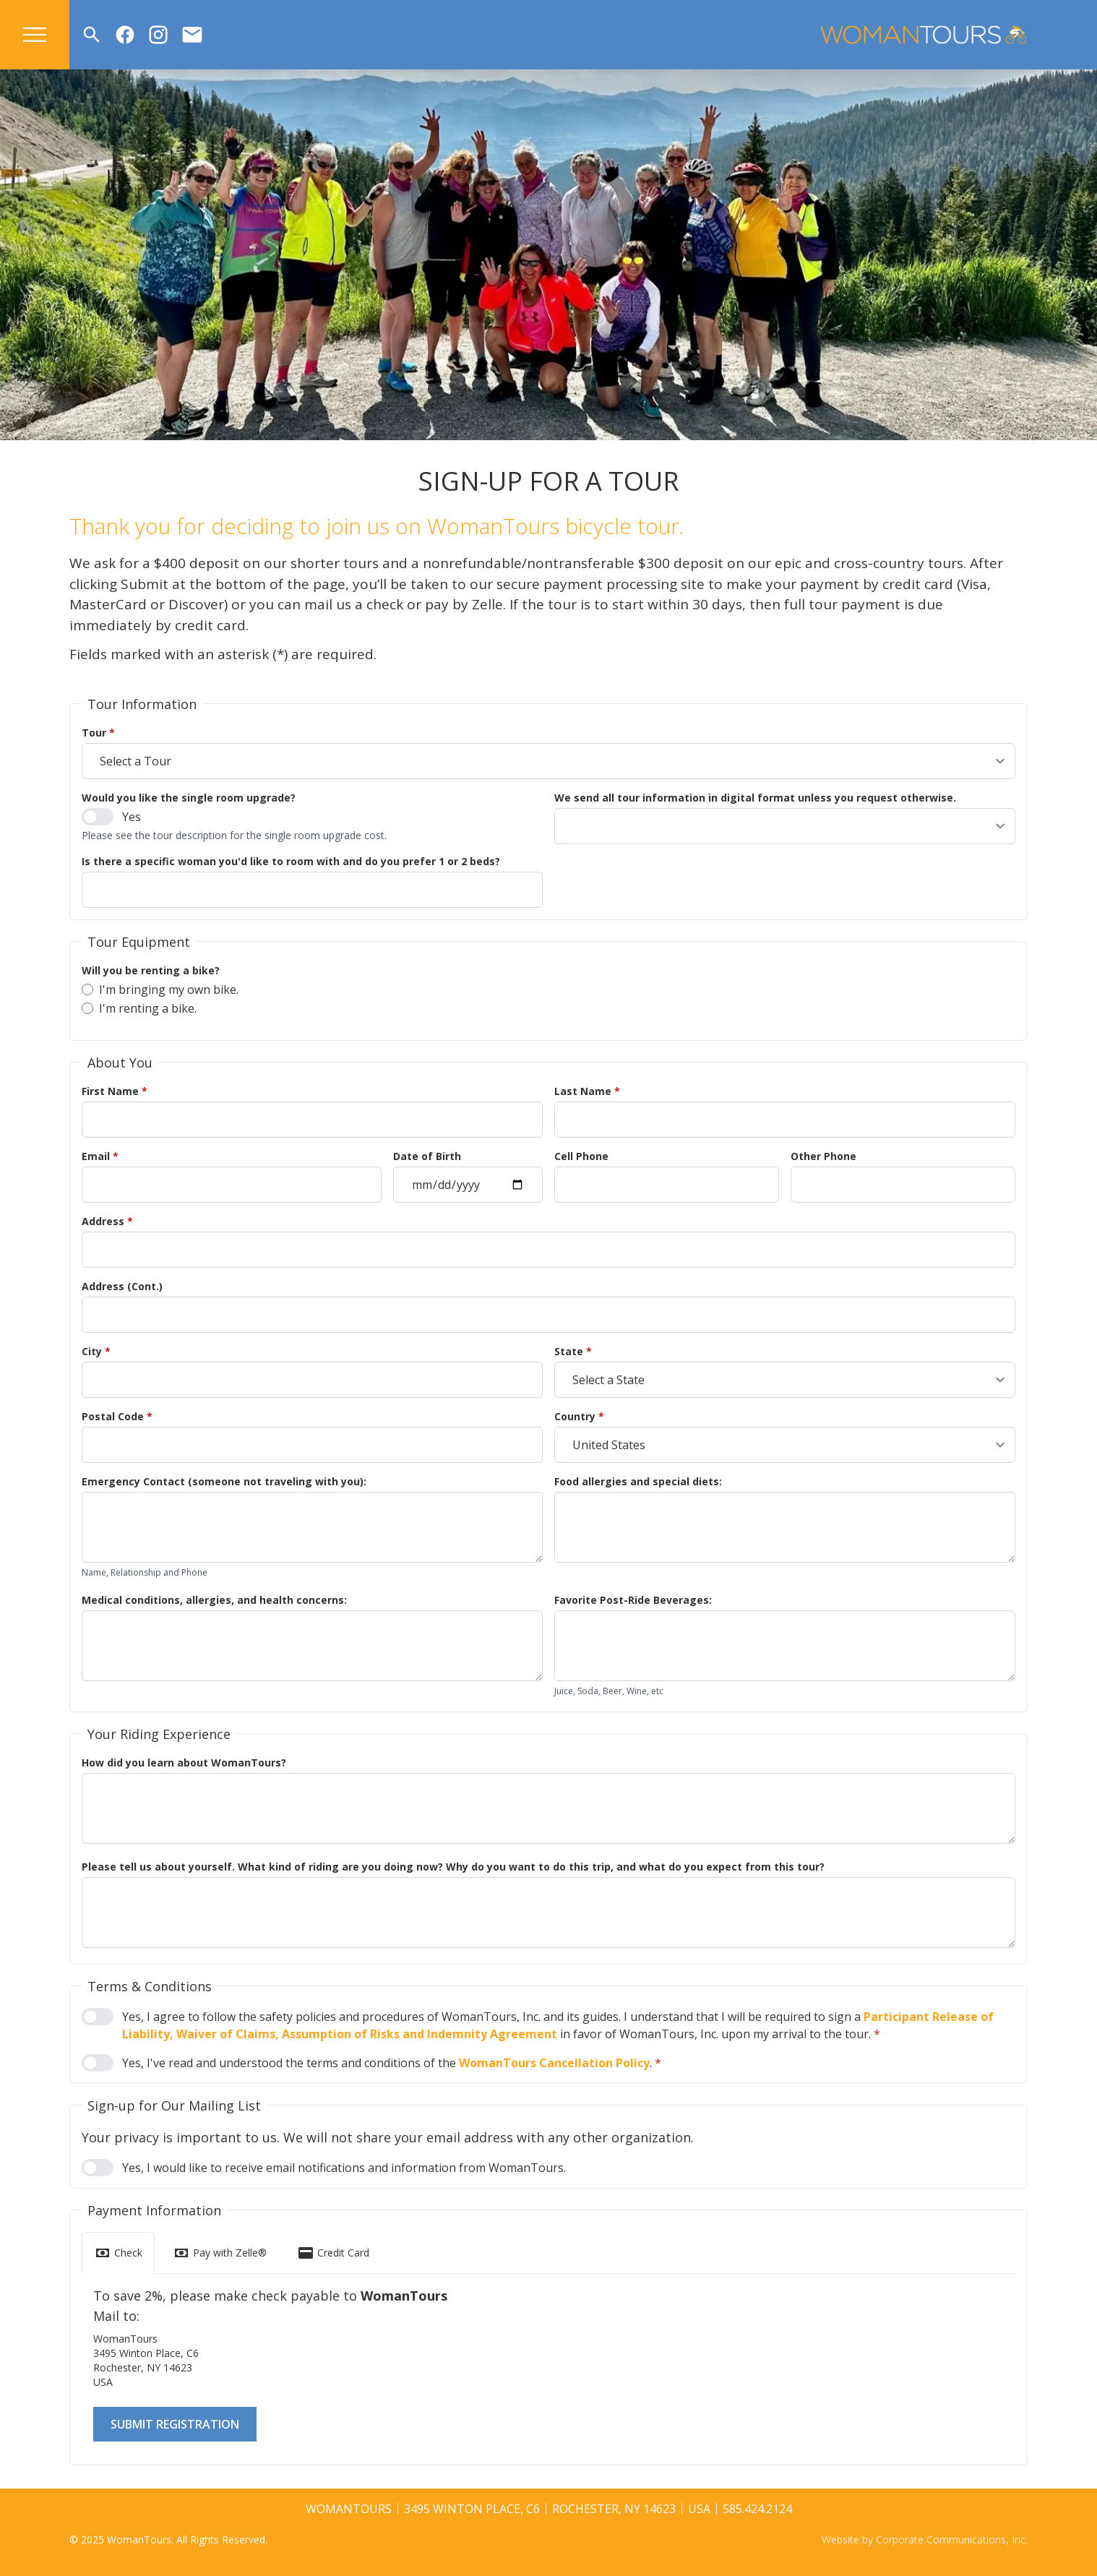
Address (107, 1221)
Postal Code (117, 1416)
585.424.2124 (757, 2509)
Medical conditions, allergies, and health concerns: (214, 1600)
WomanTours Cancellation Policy (554, 2063)
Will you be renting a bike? (151, 970)
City (96, 1351)
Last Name (587, 1091)
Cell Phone (581, 1156)
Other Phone (823, 1156)
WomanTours (349, 2509)
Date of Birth (427, 1156)
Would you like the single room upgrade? (189, 797)
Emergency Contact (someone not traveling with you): (224, 1481)
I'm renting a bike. (139, 1008)
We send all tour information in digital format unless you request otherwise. (755, 797)
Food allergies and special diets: (638, 1481)
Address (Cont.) (122, 1286)
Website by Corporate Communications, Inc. (925, 2539)
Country (579, 1416)
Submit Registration (175, 2424)
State (573, 1351)
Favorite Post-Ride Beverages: (633, 1600)
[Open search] (92, 35)
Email (100, 1156)
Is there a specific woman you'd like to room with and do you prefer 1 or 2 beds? (291, 861)
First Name (114, 1091)
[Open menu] (34, 34)
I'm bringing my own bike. (160, 989)
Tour (98, 732)
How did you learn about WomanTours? (184, 1762)
